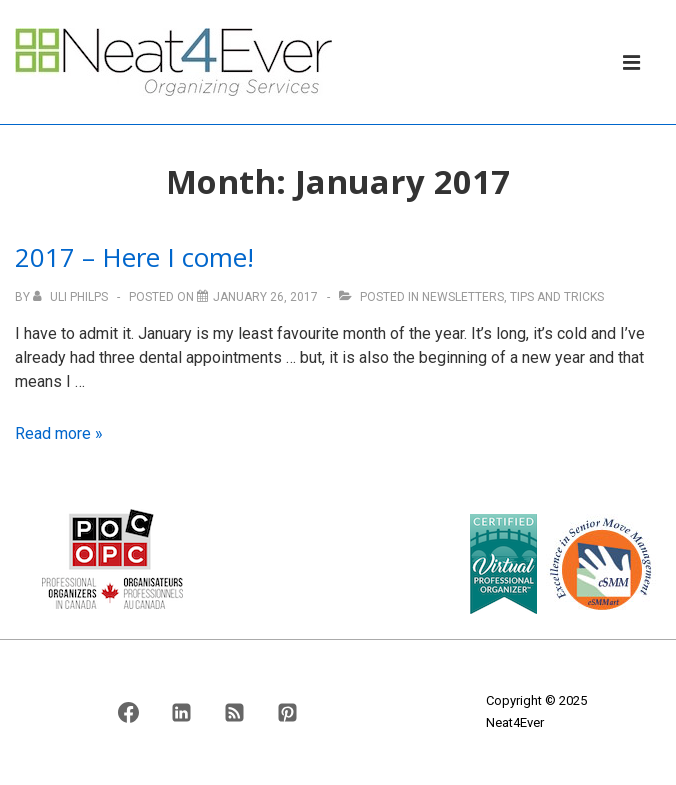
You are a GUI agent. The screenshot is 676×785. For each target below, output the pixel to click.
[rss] (234, 712)
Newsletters (463, 297)
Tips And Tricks (557, 297)
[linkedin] (182, 712)
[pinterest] (287, 712)
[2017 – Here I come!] (265, 297)
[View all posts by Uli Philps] (72, 297)
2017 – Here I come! (134, 257)
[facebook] (129, 712)
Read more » (59, 433)
